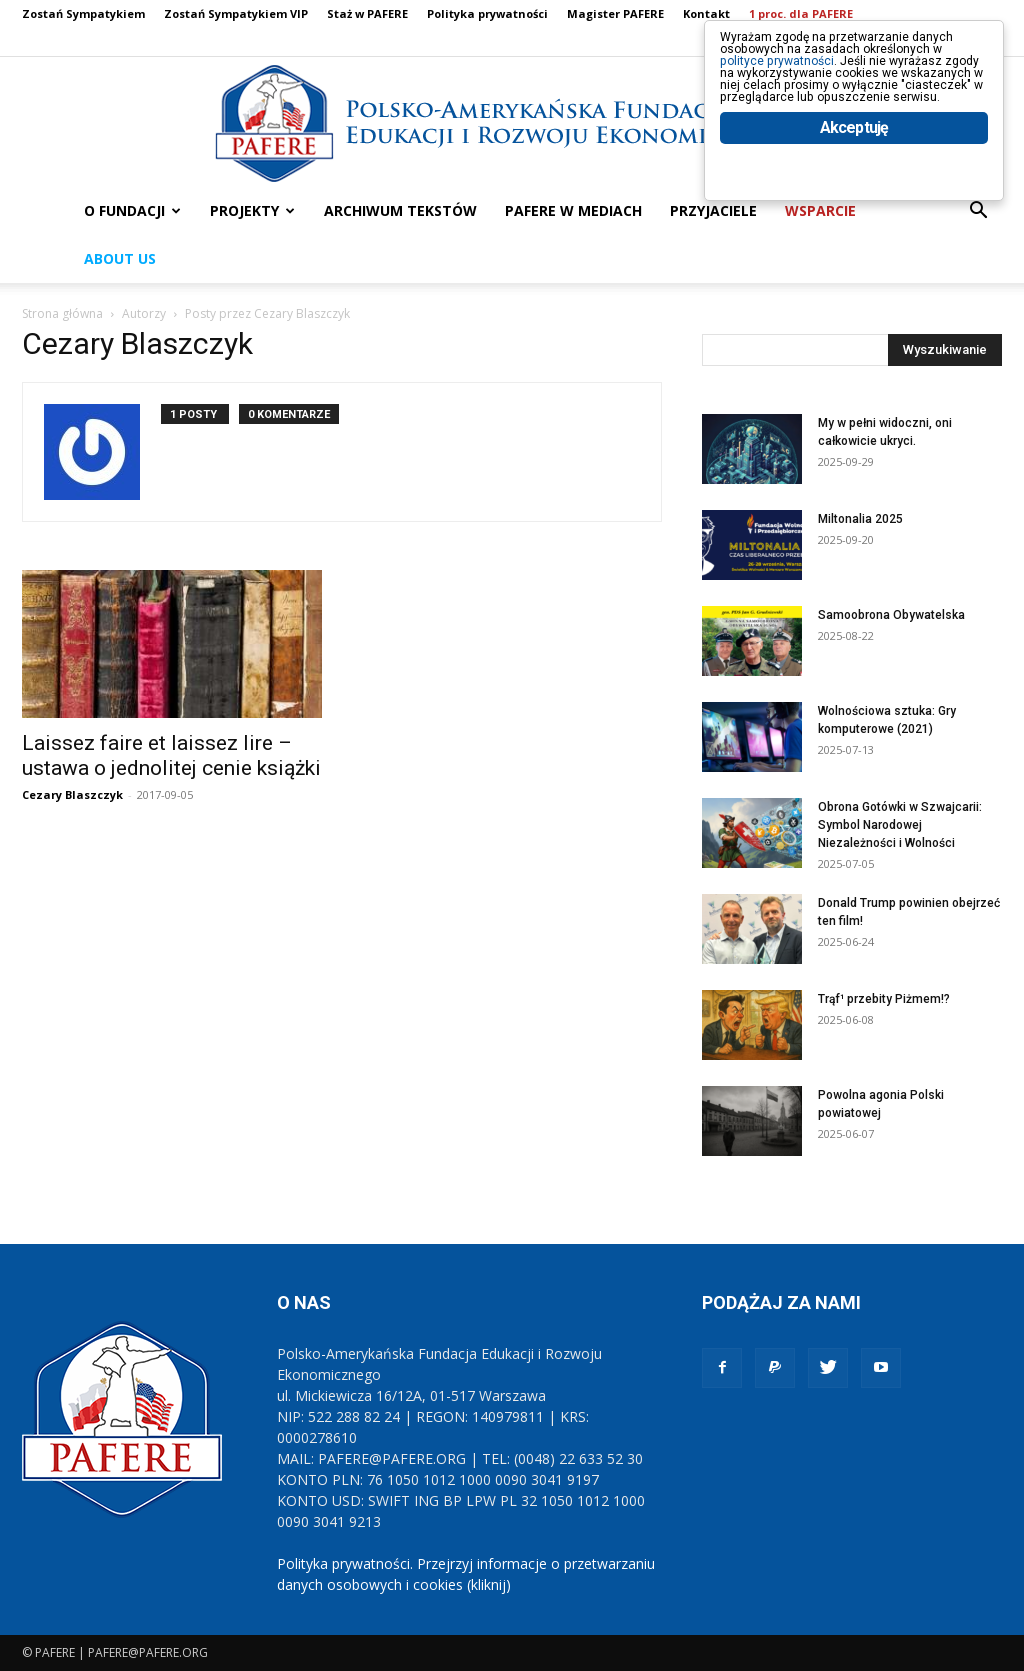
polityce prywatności (805, 81)
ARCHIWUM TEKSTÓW (400, 210)
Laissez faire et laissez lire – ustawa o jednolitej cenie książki (171, 755)
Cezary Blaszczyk (72, 794)
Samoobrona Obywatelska (891, 615)
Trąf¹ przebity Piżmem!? (884, 999)
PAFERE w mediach (573, 210)
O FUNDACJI (132, 210)
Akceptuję (854, 207)
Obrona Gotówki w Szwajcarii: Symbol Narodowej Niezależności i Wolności (900, 825)
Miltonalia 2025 (860, 519)
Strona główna (62, 313)
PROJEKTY (252, 210)
